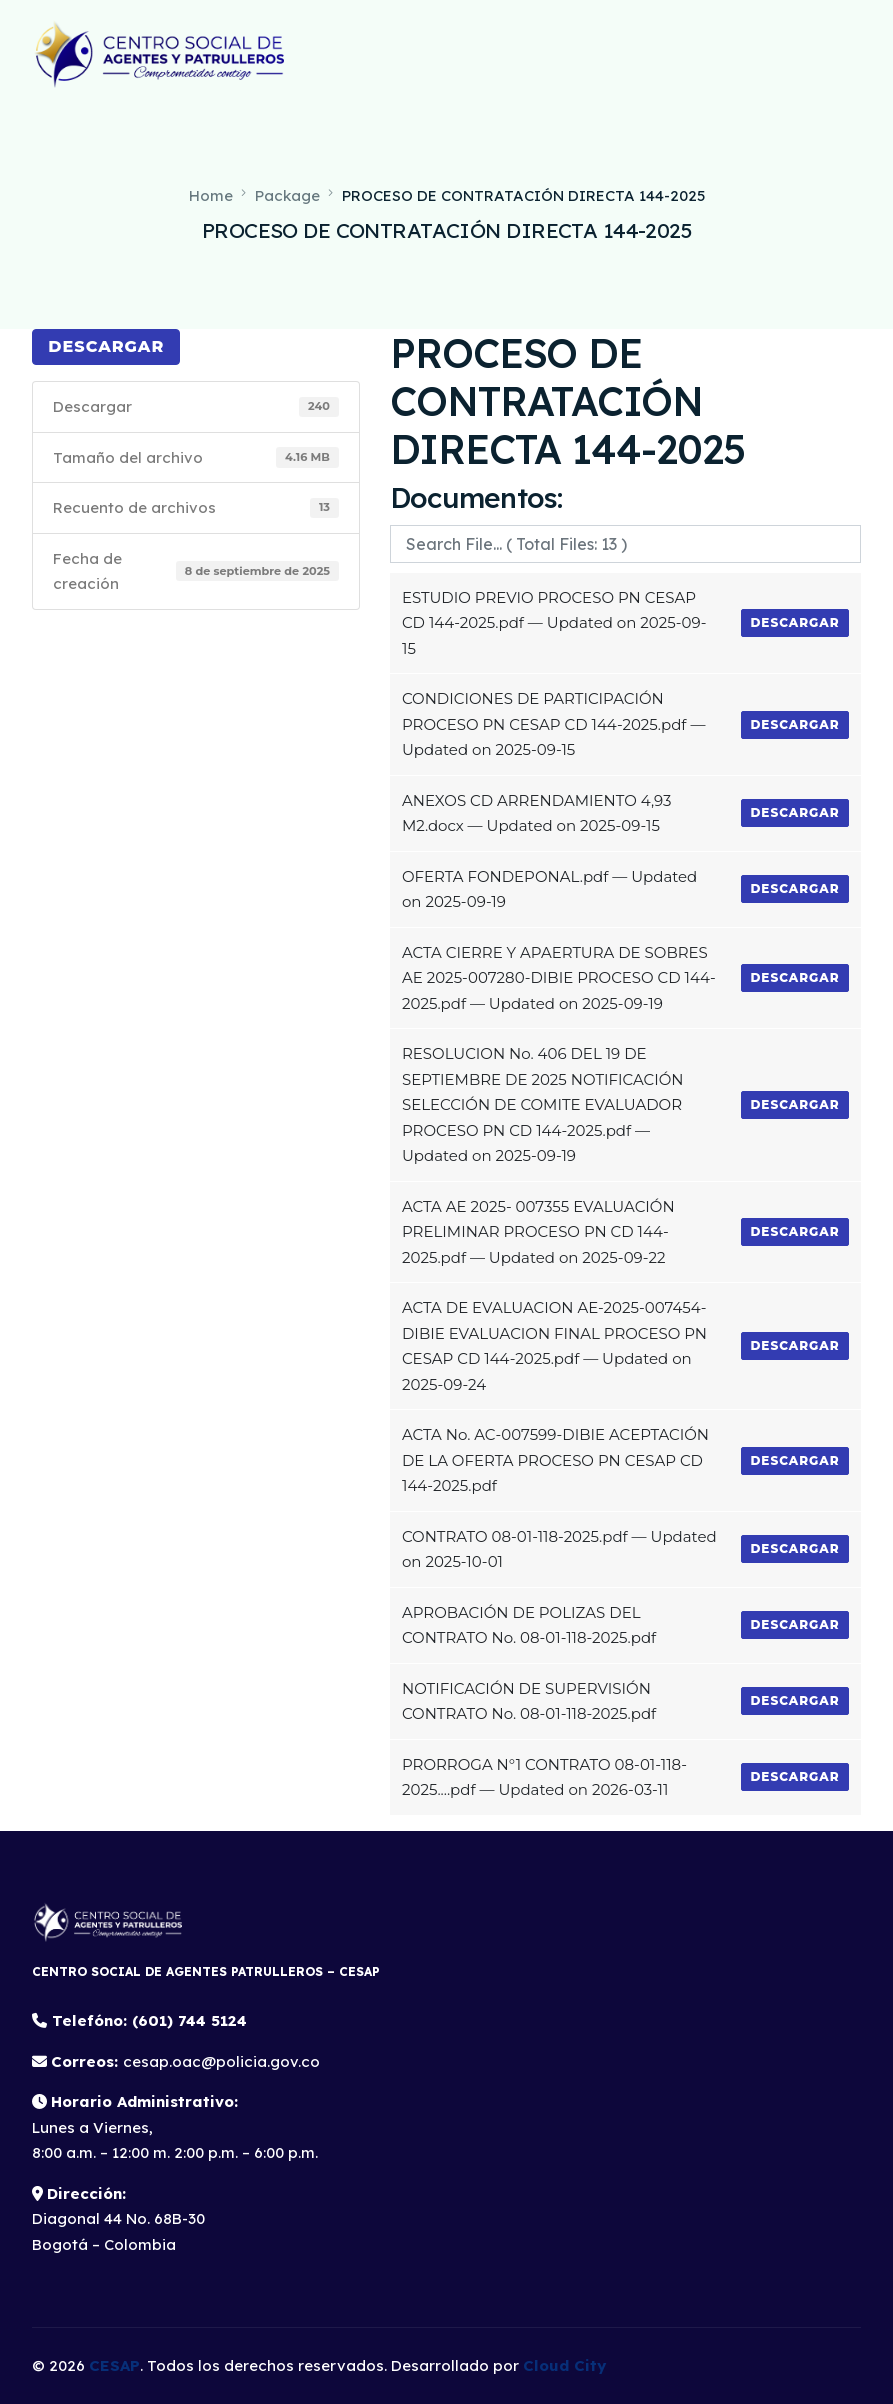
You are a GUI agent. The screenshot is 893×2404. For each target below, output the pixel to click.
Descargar (106, 346)
